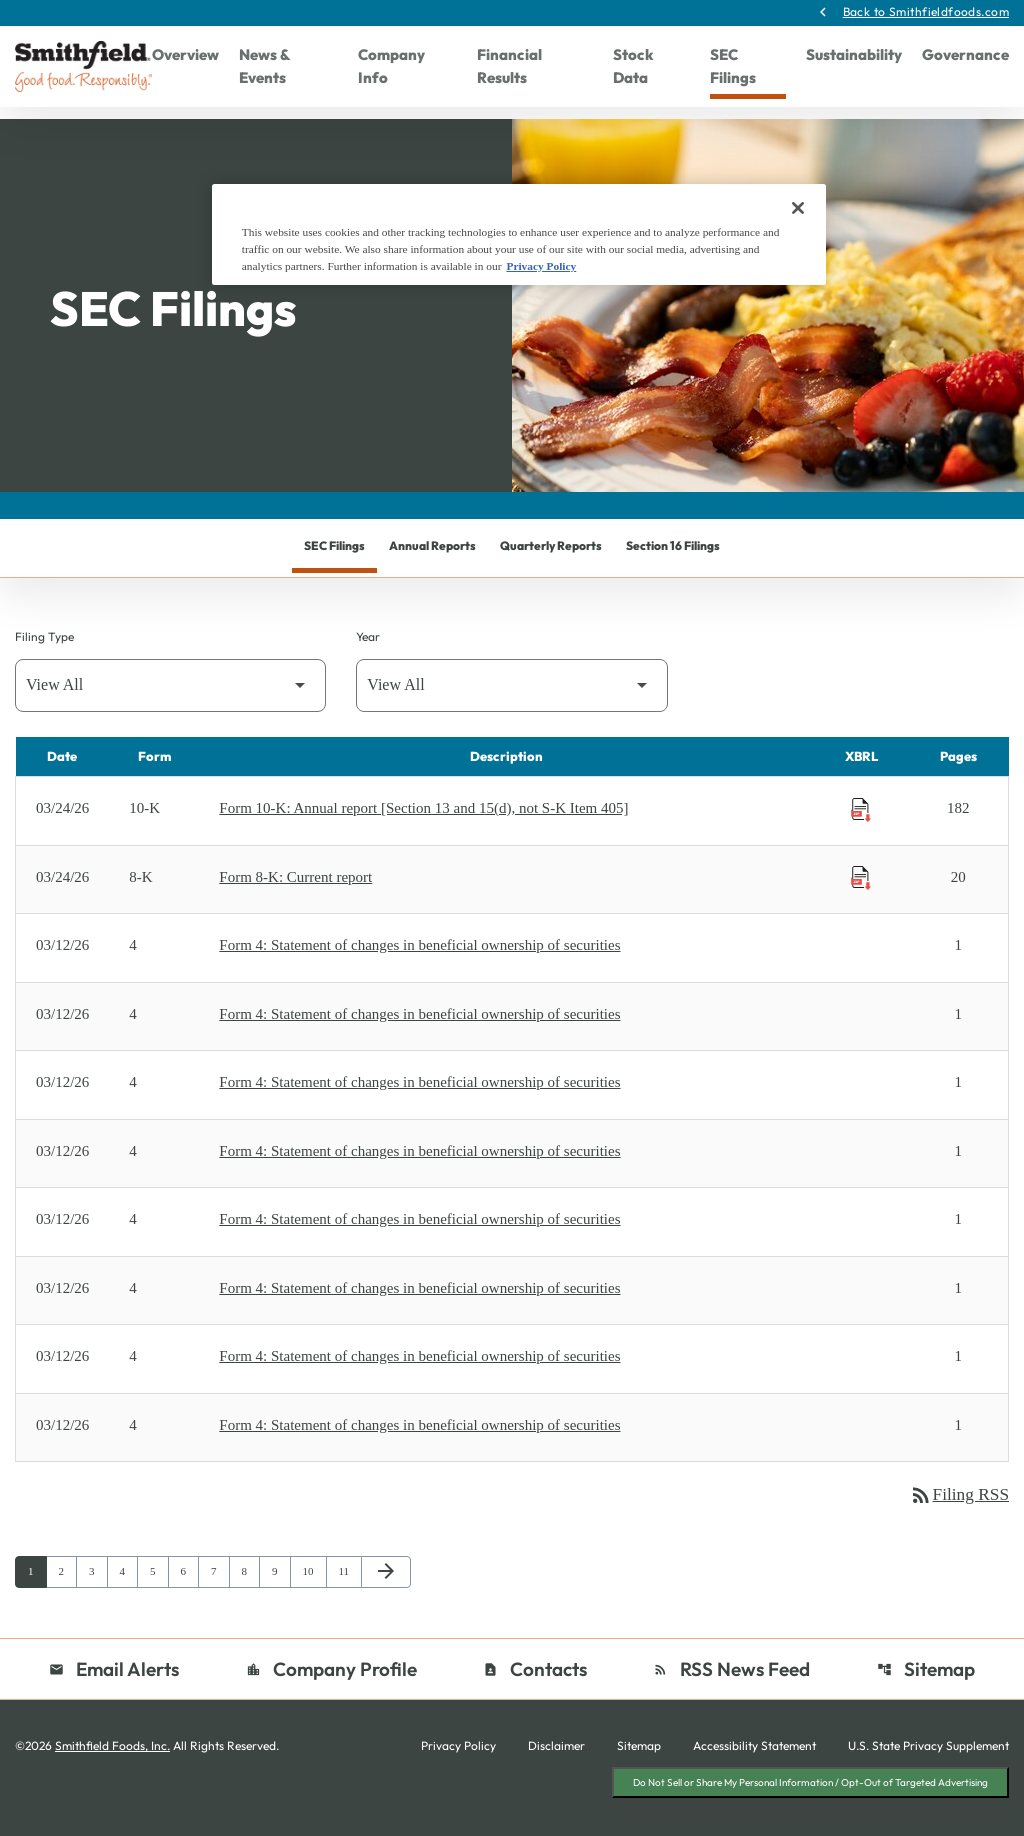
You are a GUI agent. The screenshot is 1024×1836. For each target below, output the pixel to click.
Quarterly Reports (551, 581)
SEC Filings (733, 67)
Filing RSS (957, 1532)
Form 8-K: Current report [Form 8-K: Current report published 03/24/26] (295, 913)
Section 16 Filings (673, 581)
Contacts (535, 1706)
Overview (185, 55)
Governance (965, 55)
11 (348, 1608)
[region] (519, 234)
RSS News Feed (732, 1706)
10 (312, 1608)
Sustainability (854, 55)
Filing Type (44, 672)
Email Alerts (114, 1706)
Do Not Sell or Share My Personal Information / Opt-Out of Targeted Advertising (810, 1819)
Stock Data (633, 67)
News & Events (264, 67)
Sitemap (926, 1706)
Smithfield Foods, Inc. (112, 1783)
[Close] (798, 208)
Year (368, 672)
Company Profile (331, 1706)
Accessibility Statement (754, 1784)
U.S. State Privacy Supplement (928, 1784)
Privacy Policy (458, 1784)
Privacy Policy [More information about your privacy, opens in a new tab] (541, 266)
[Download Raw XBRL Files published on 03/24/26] (861, 846)
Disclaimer (556, 1784)
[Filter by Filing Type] (170, 721)
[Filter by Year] (511, 721)
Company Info (391, 67)
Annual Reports (432, 581)
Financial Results (509, 67)
